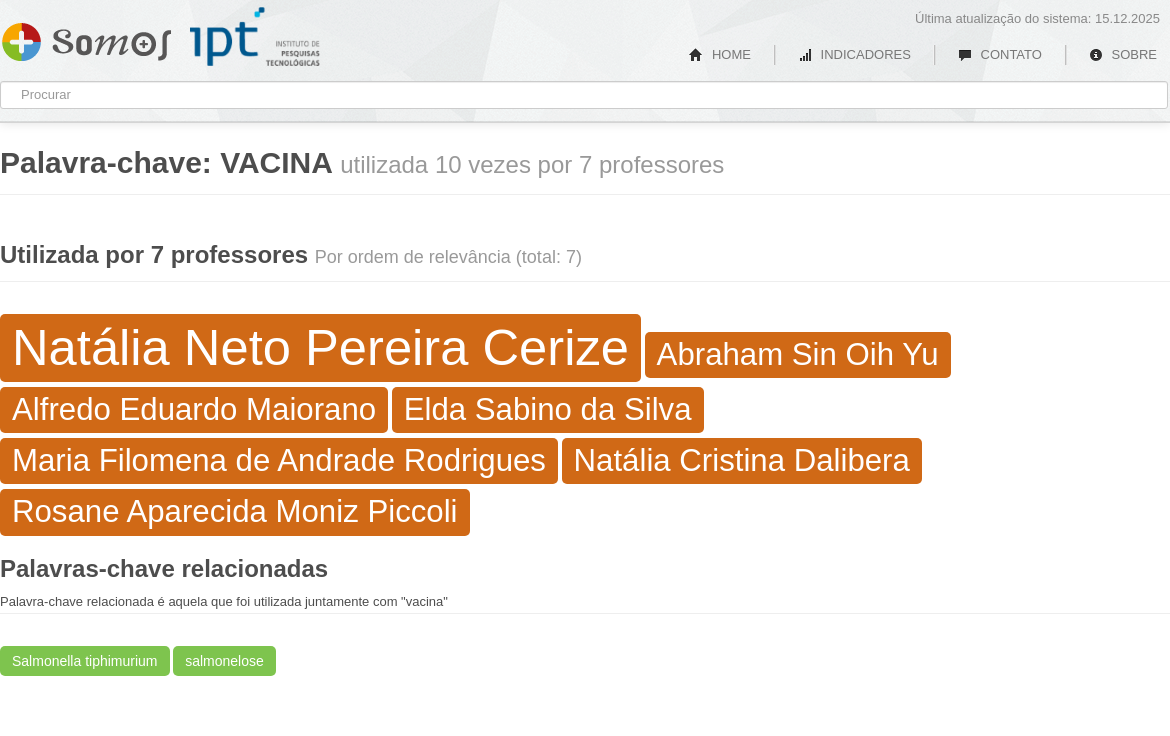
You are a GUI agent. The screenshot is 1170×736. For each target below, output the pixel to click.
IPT (255, 37)
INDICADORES (854, 54)
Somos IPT (86, 38)
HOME (720, 54)
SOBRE (1123, 54)
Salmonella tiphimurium (85, 661)
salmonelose (224, 661)
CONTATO (1000, 54)
